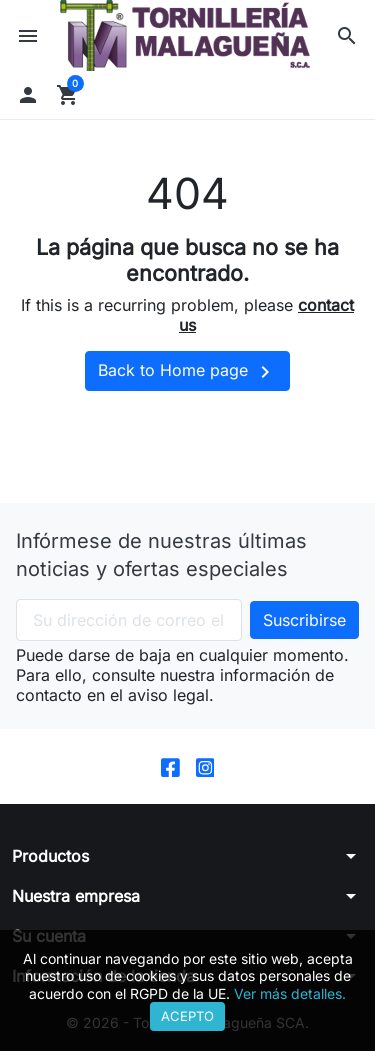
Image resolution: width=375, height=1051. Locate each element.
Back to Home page (187, 372)
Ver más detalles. (290, 993)
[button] (347, 36)
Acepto (187, 1016)
